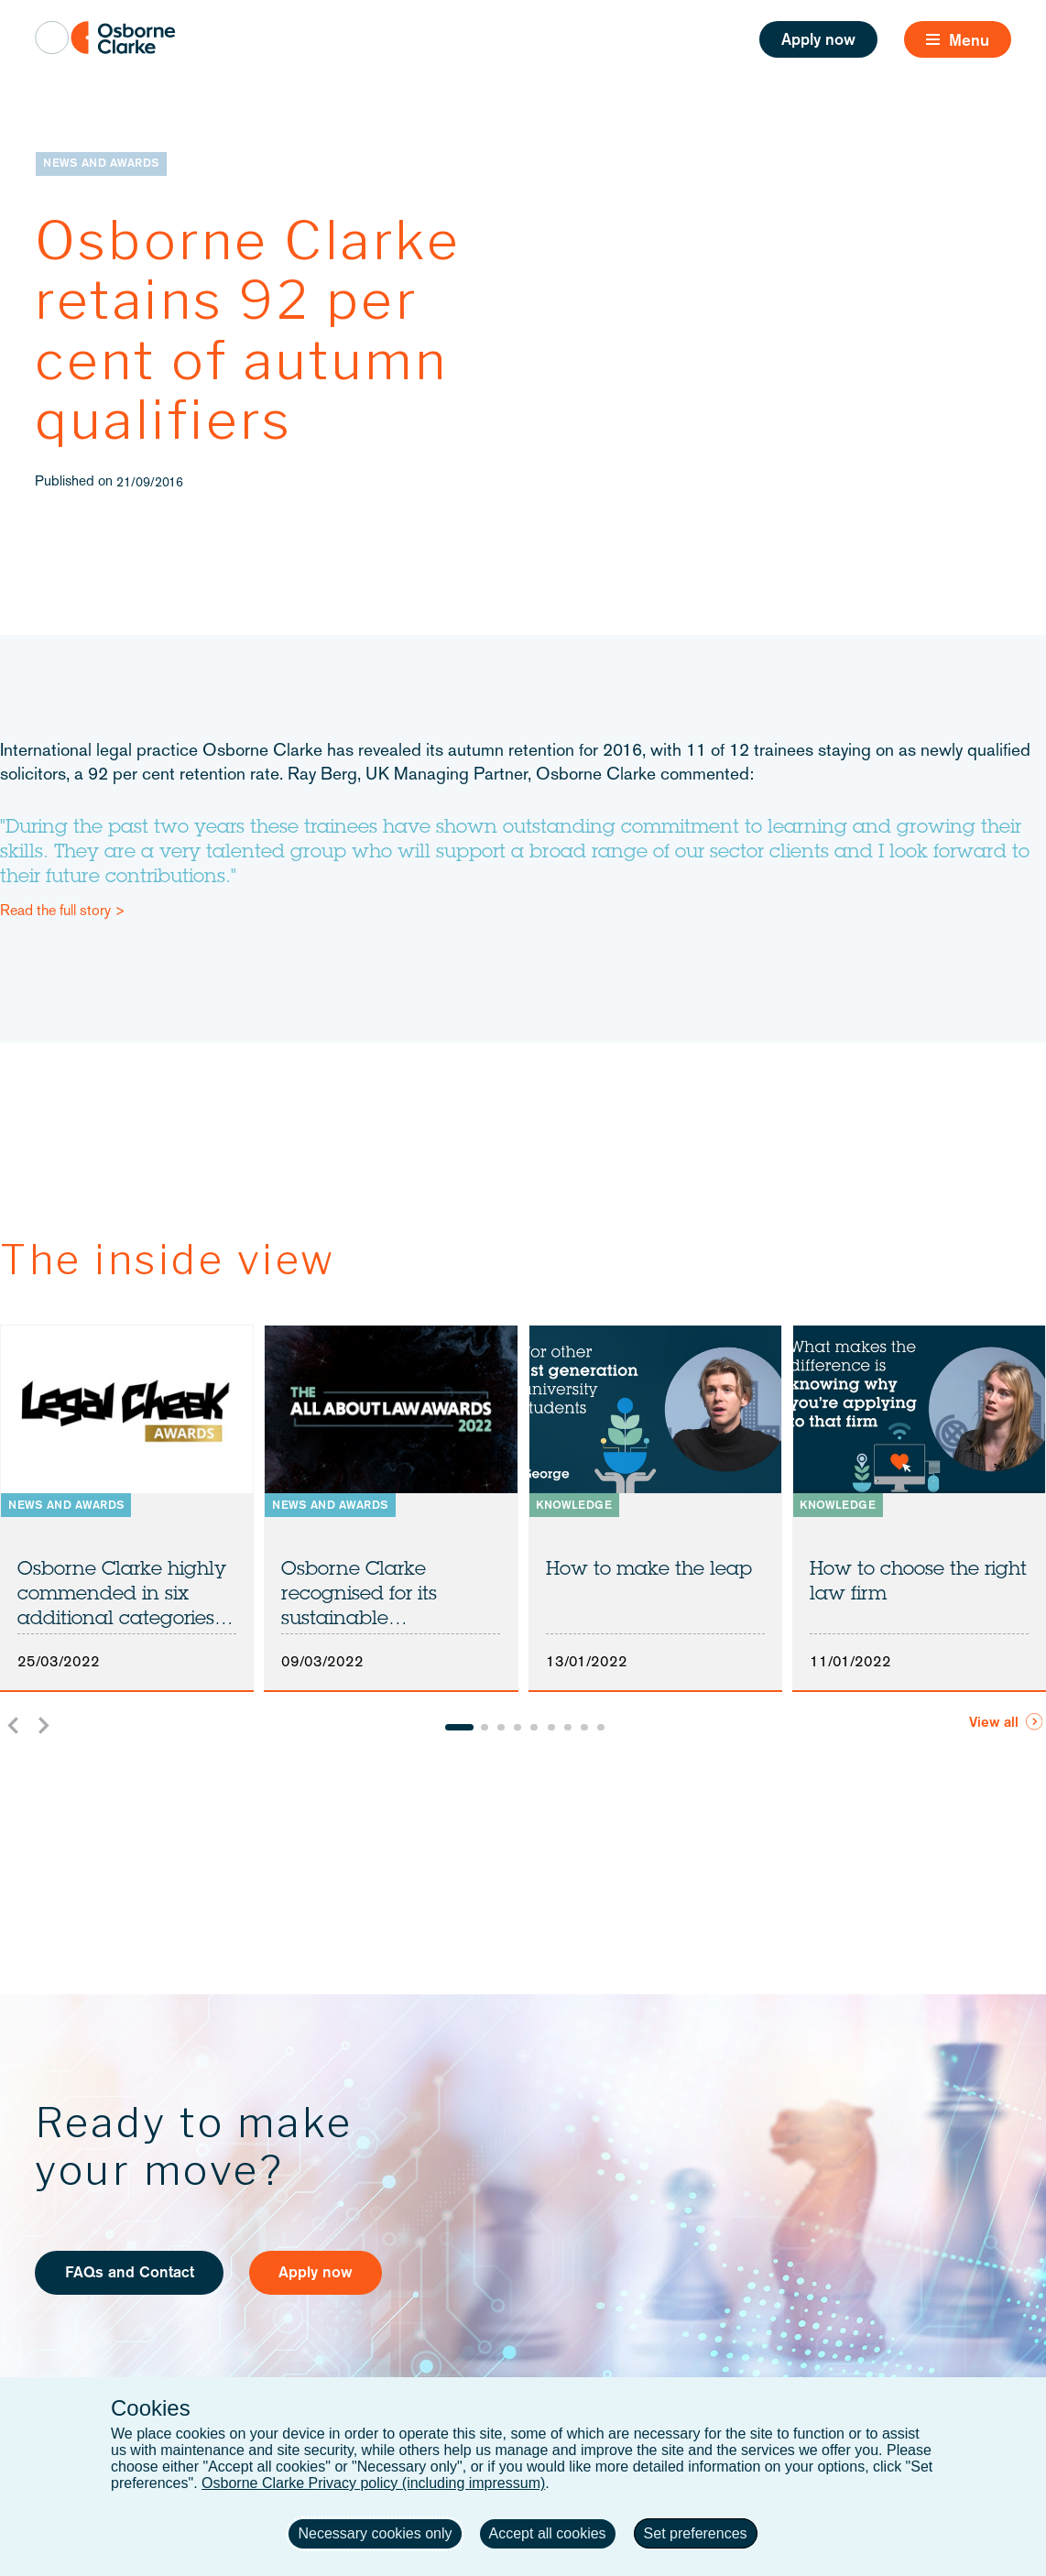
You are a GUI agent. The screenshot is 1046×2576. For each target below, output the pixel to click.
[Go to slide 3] (501, 1727)
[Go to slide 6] (551, 1727)
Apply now (818, 41)
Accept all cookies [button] (547, 2533)
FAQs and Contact (129, 2273)
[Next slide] (42, 1725)
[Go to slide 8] (584, 1727)
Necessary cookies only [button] (375, 2533)
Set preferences (695, 2533)
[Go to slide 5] (533, 1727)
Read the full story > (62, 911)
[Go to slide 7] (567, 1727)
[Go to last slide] (14, 1725)
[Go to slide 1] (459, 1727)
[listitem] (127, 1508)
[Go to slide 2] (484, 1727)
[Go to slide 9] (600, 1727)
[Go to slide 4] (517, 1727)
